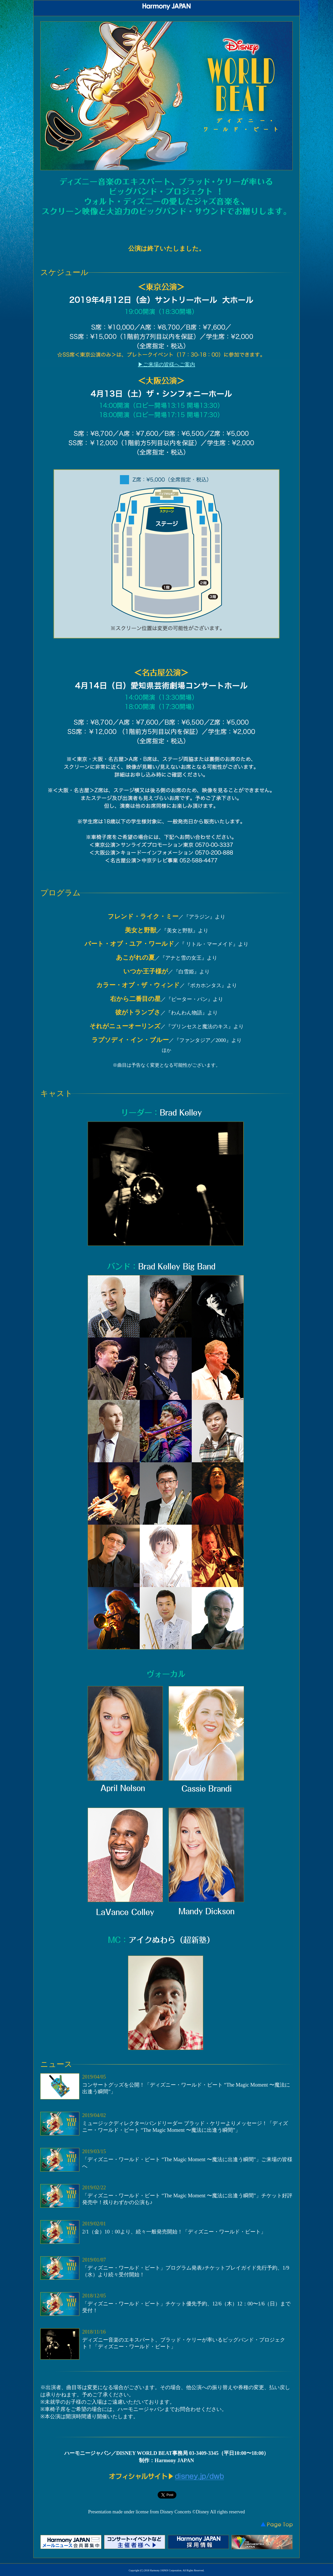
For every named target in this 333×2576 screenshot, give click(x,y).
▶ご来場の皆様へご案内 (166, 364)
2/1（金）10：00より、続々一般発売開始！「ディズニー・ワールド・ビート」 (174, 2231)
